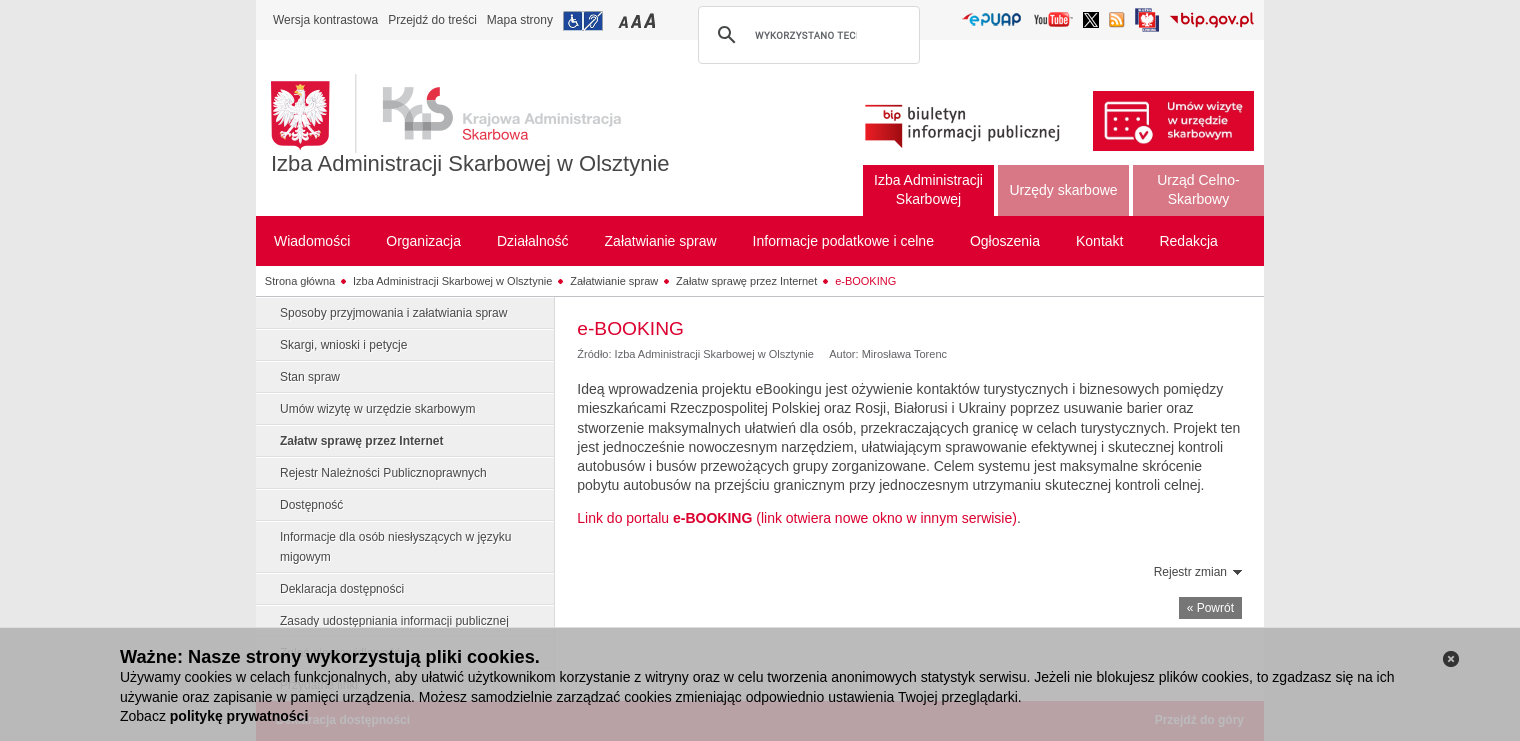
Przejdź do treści (432, 20)
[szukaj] (806, 35)
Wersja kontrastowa (325, 20)
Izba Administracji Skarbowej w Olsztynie (470, 163)
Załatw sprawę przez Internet (746, 281)
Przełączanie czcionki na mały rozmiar (625, 20)
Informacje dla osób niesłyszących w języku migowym (395, 547)
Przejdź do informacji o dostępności (583, 21)
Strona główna (300, 281)
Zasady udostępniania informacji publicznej (394, 621)
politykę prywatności (239, 716)
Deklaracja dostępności (342, 589)
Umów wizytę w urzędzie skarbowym (377, 409)
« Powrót (1210, 608)
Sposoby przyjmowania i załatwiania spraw (393, 313)
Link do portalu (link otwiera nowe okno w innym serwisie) (797, 518)
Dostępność (311, 505)
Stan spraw (310, 377)
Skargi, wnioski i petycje (343, 345)
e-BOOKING (865, 281)
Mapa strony (520, 20)
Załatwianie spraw (614, 281)
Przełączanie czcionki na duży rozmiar (651, 20)
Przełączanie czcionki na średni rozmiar (638, 20)
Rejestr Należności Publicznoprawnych (383, 473)
